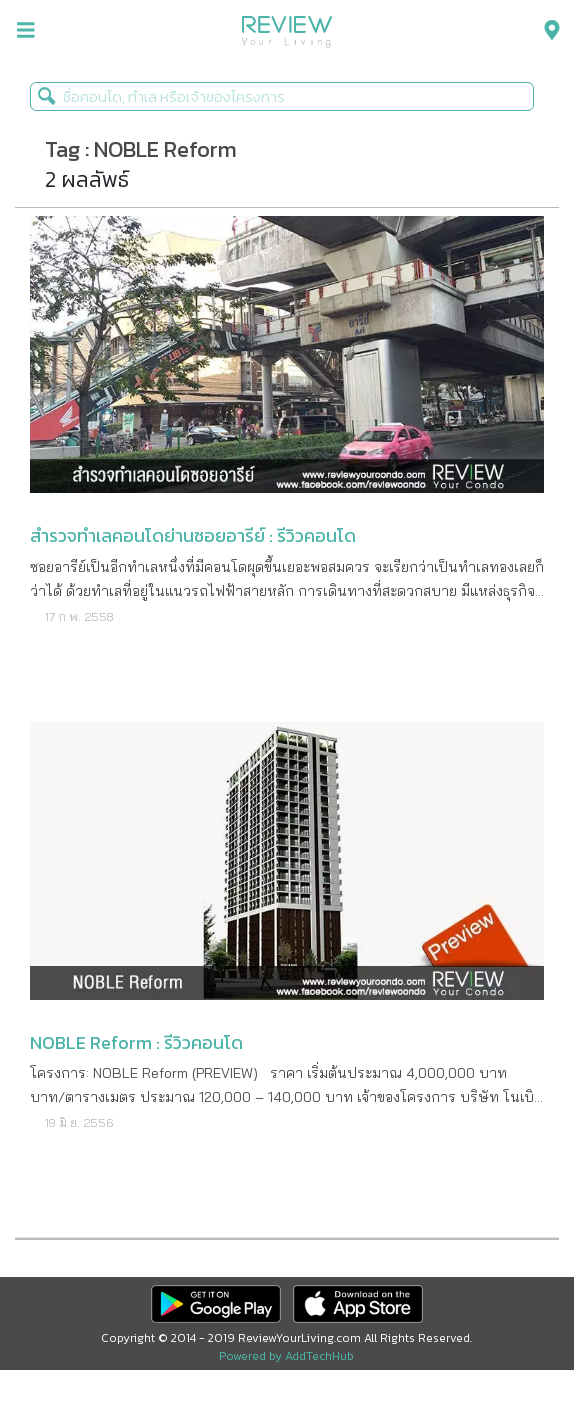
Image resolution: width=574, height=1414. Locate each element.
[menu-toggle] (26, 30)
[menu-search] (547, 30)
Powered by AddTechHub (286, 1356)
